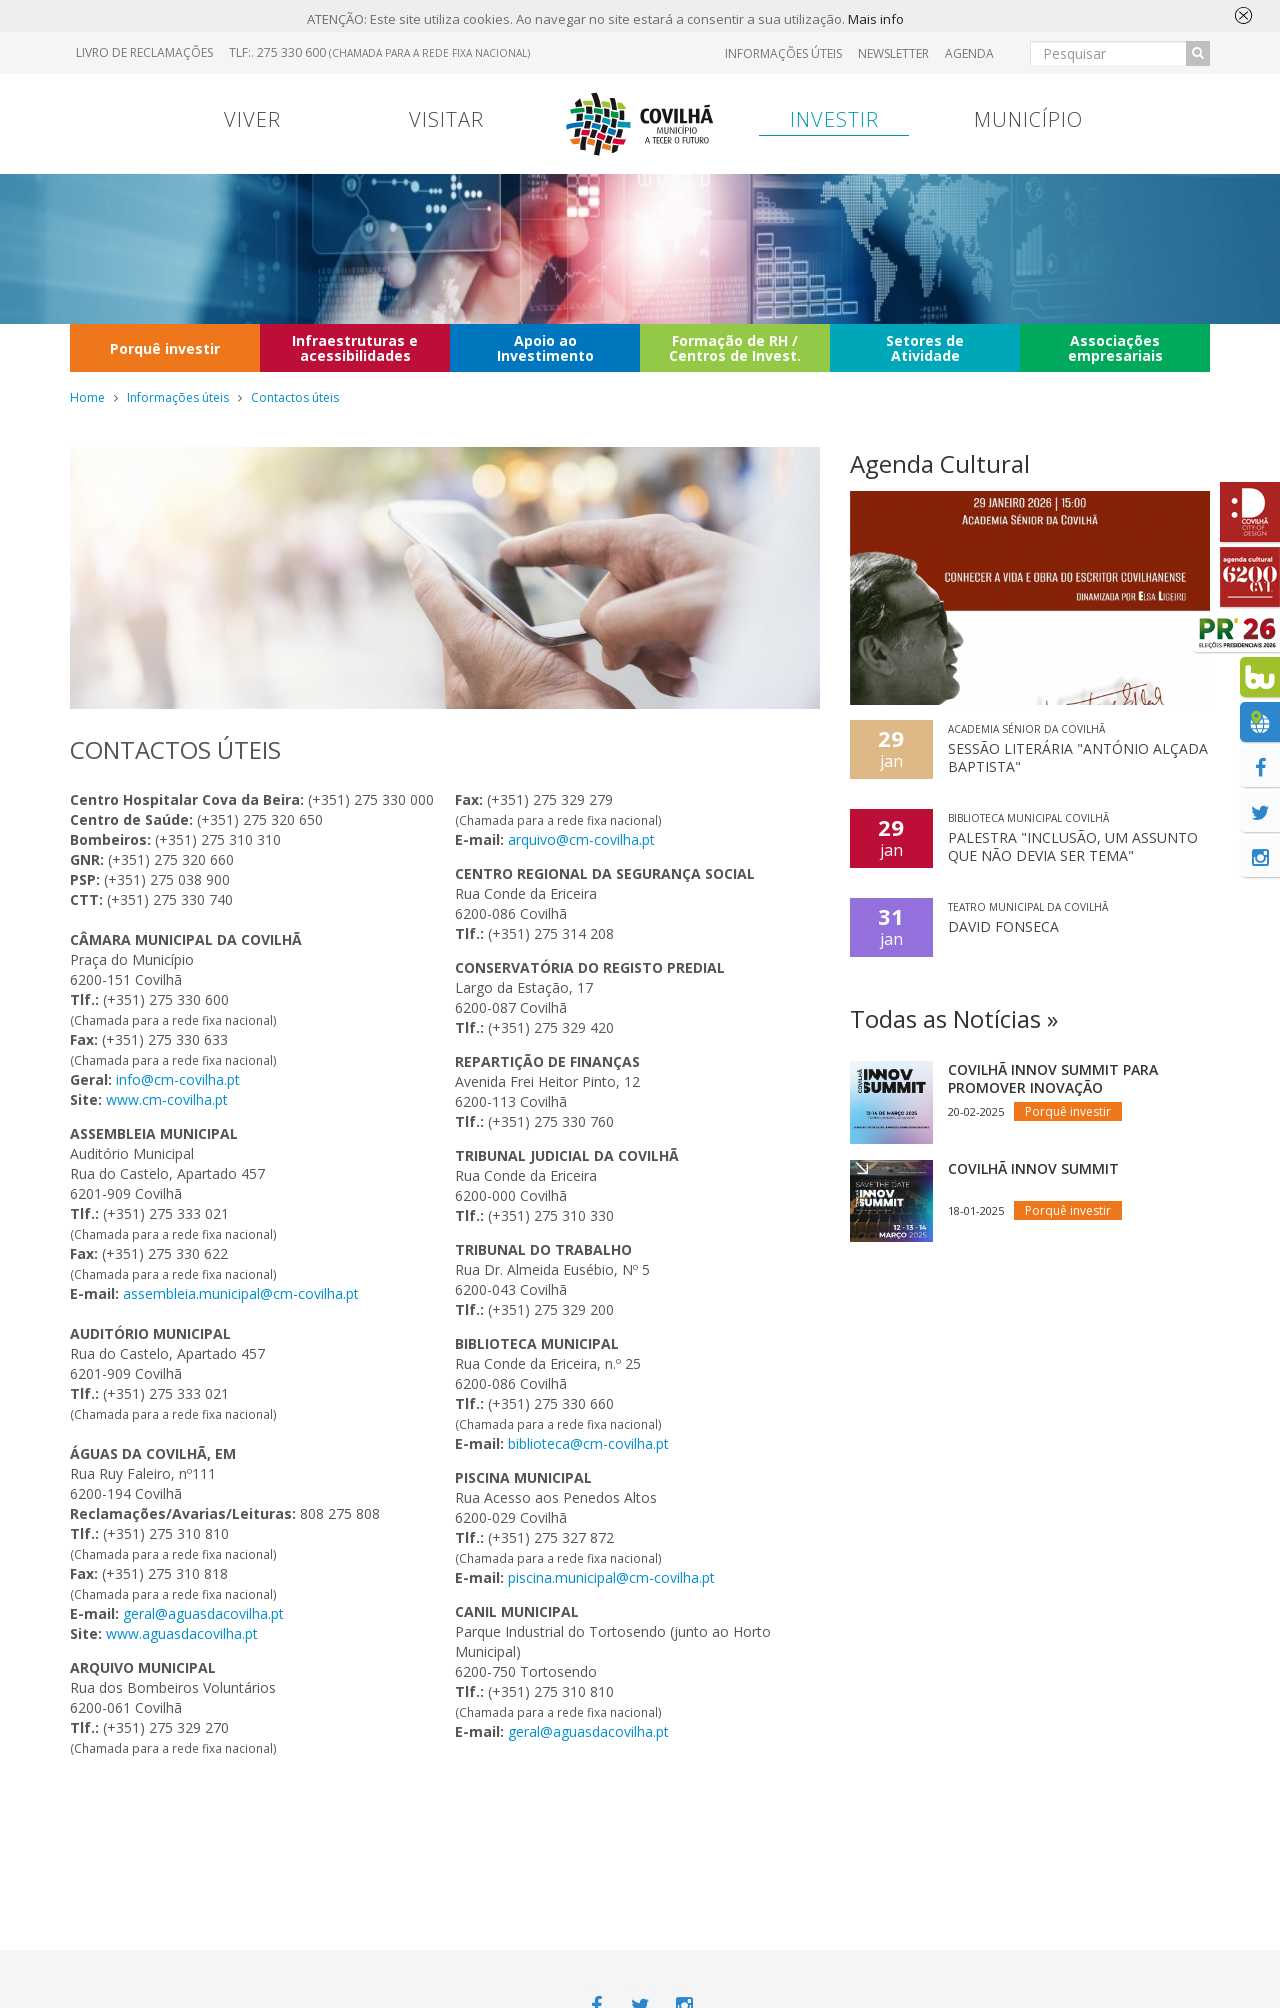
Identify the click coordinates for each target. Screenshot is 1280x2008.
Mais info (876, 20)
